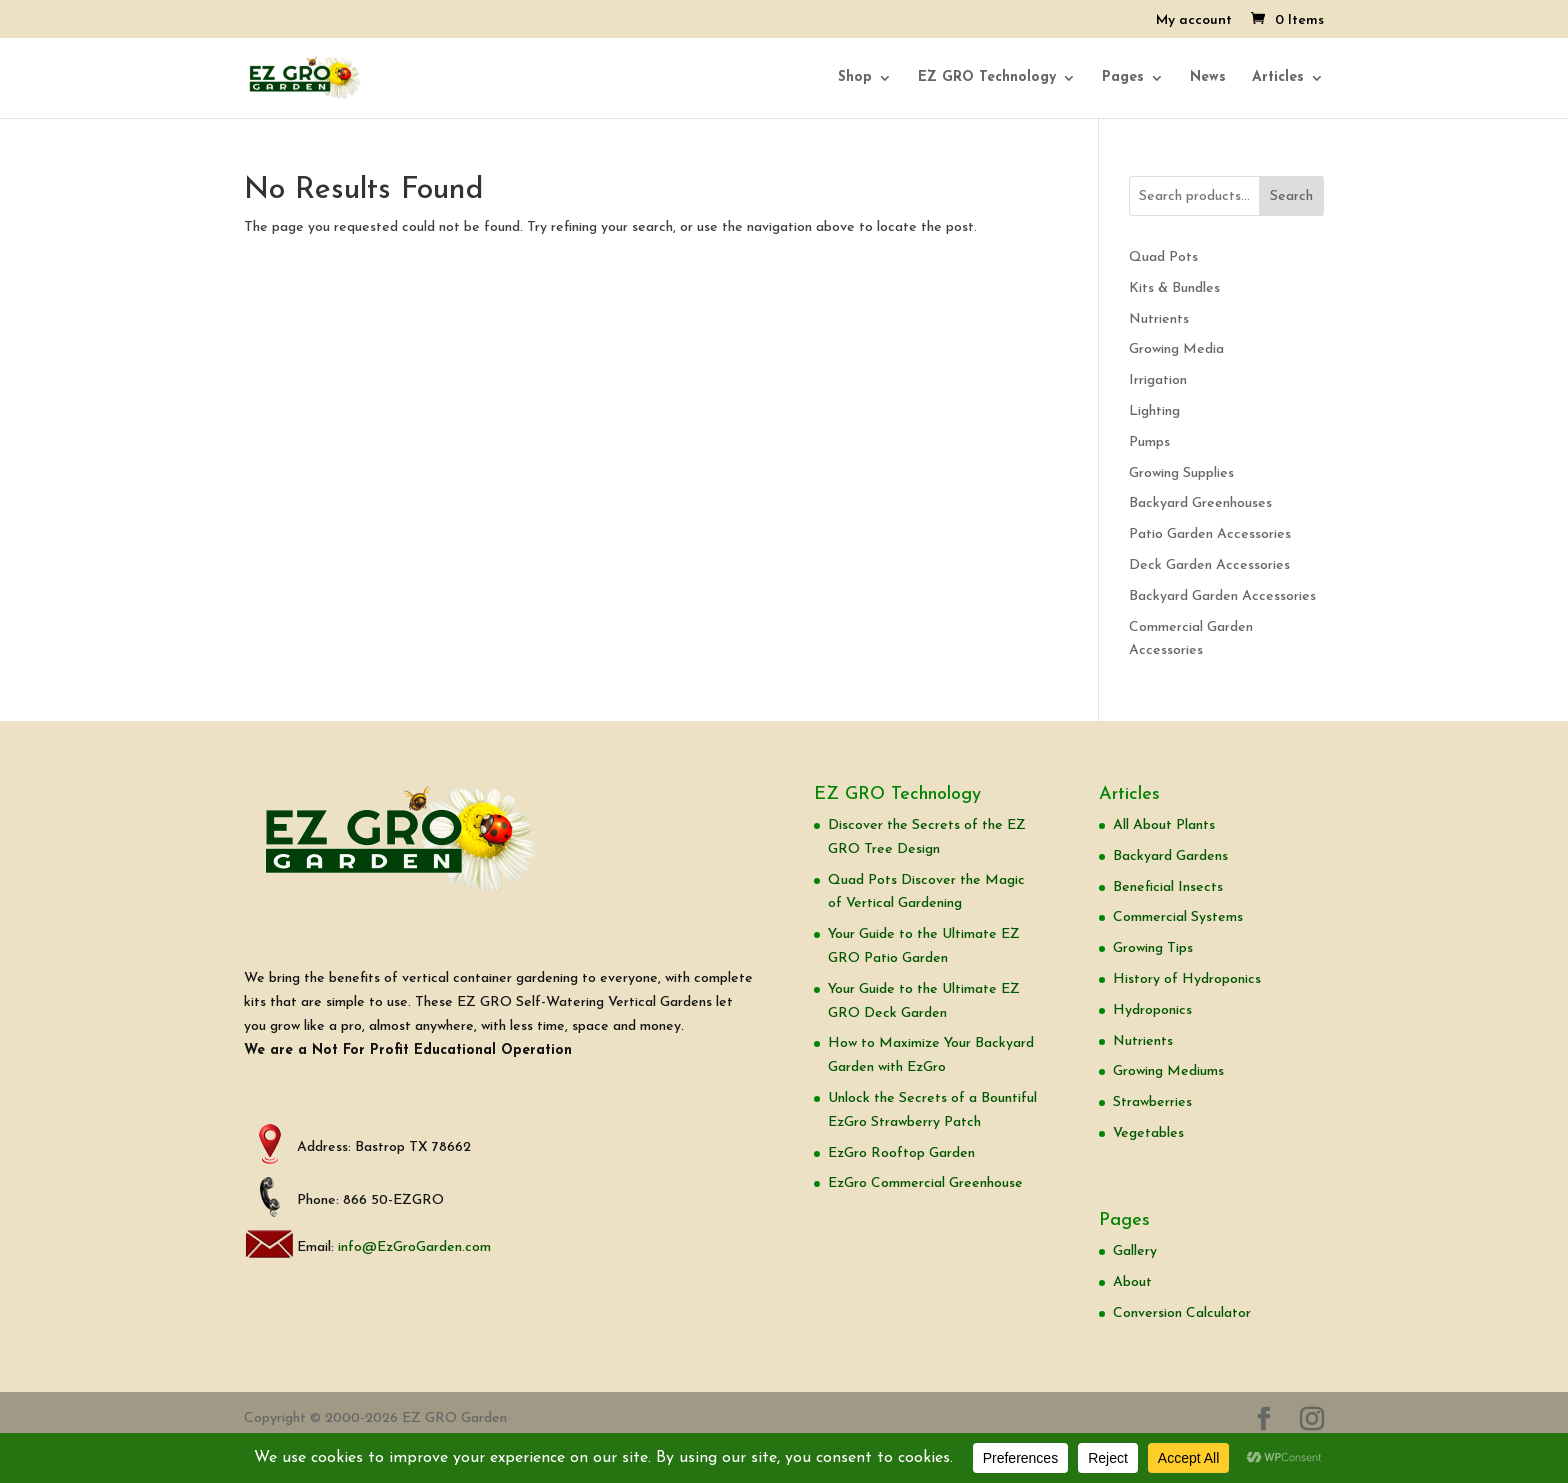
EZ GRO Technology (987, 78)
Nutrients (1159, 319)
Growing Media (1176, 349)
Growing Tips (1153, 948)
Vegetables (1148, 1133)
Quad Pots (1163, 257)
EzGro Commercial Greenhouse (925, 1183)
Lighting (1154, 411)
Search (1291, 196)
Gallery (1135, 1251)
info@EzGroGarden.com (414, 1247)
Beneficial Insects (1168, 887)
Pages (1123, 78)
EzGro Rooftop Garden (901, 1153)
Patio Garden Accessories (1210, 534)
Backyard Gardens (1170, 856)
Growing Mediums (1168, 1071)
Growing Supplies (1181, 473)
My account (1194, 21)
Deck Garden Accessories (1209, 565)
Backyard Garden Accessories (1222, 596)
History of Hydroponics (1187, 979)
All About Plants (1164, 825)
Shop (855, 78)
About (1132, 1282)
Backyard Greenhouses (1200, 503)
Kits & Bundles (1174, 288)
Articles (1278, 78)
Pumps (1149, 442)
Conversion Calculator (1182, 1313)
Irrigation (1158, 380)
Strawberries (1152, 1102)
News (1208, 78)
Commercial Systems (1178, 917)
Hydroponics (1152, 1010)
